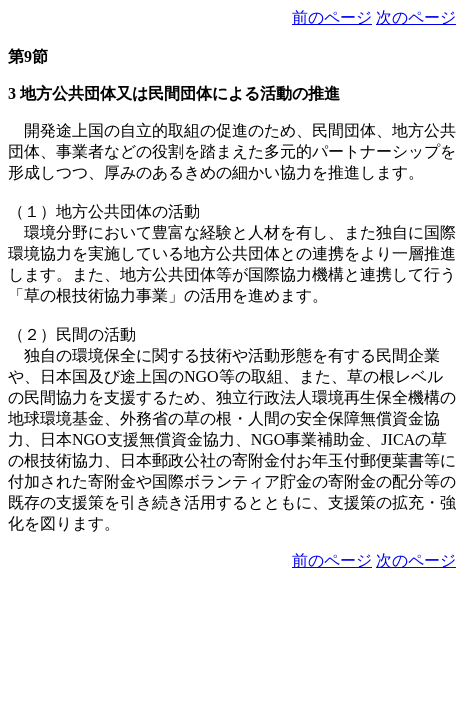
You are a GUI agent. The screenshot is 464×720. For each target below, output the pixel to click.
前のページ (332, 17)
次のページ (416, 17)
